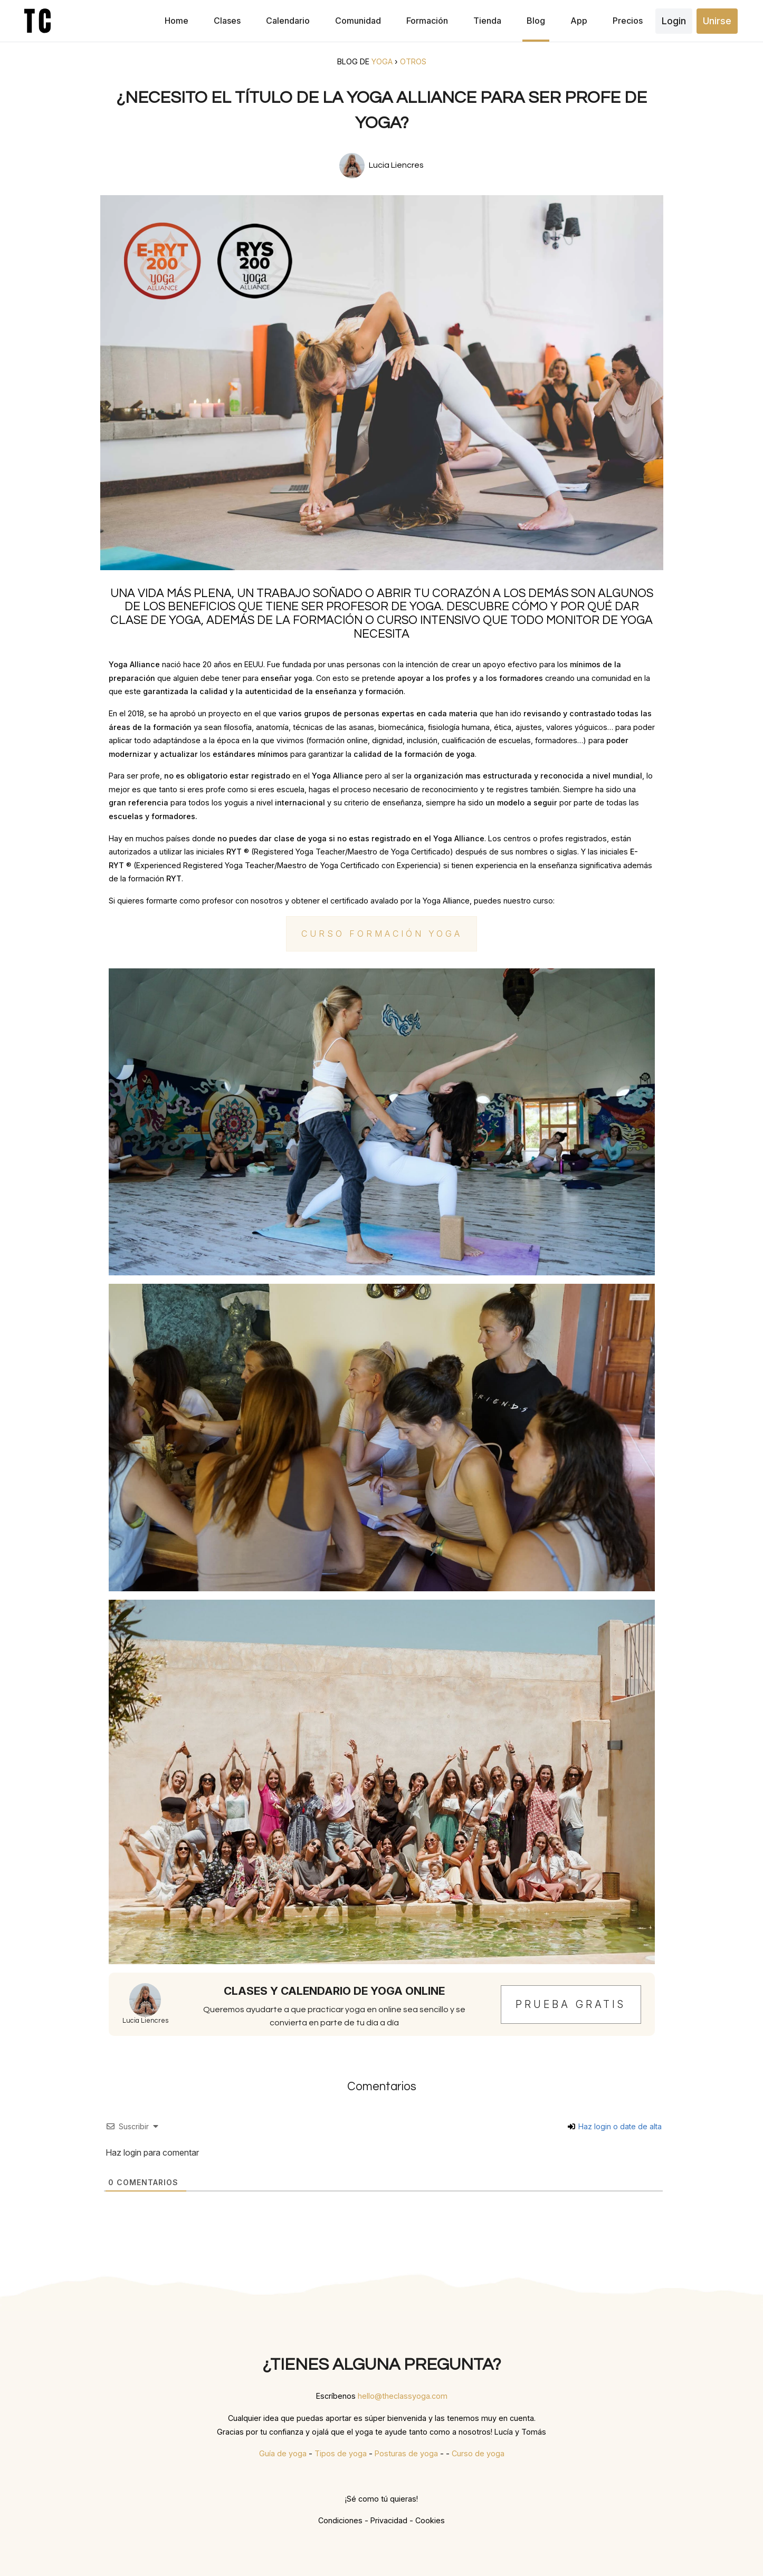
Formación (427, 20)
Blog (536, 20)
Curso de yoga (478, 2453)
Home (176, 20)
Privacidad (388, 2520)
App (578, 20)
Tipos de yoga (340, 2453)
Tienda (487, 20)
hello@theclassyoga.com (402, 2395)
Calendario (288, 20)
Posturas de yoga (406, 2453)
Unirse (717, 20)
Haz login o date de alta (615, 2126)
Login (674, 20)
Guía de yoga (283, 2453)
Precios (628, 20)
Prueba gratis (571, 2004)
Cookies (430, 2520)
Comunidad (358, 20)
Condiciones (340, 2520)
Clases (227, 20)
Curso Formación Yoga (381, 933)
